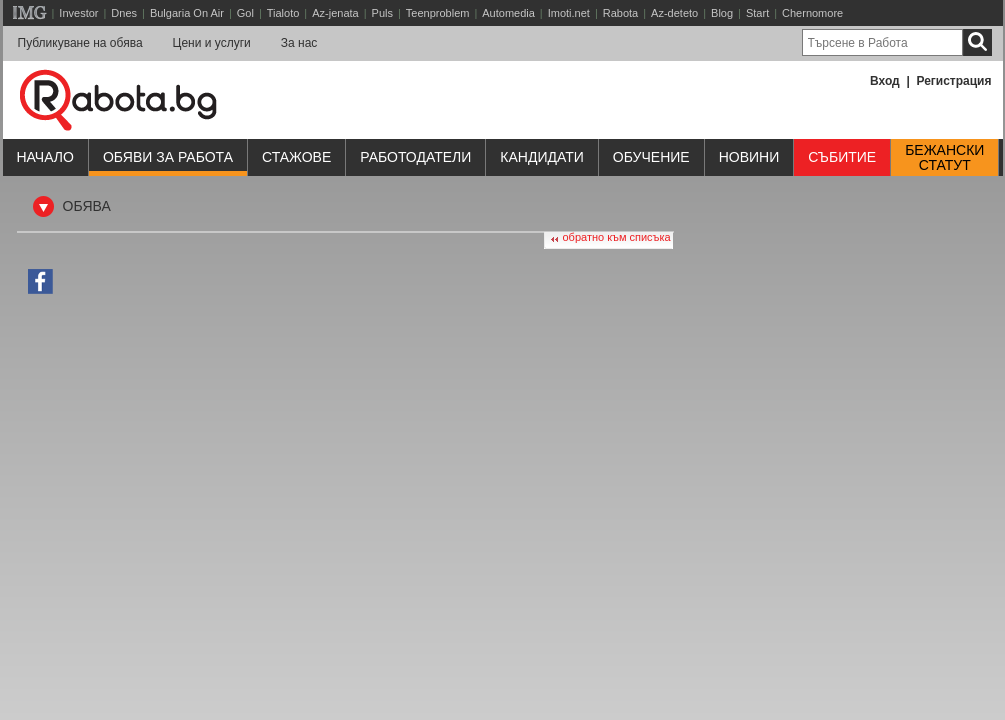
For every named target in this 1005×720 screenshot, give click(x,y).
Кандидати (542, 157)
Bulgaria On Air (187, 13)
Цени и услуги (212, 43)
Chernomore (812, 13)
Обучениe (651, 157)
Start (757, 13)
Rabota (620, 13)
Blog (722, 13)
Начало (45, 157)
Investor (78, 13)
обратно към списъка (617, 237)
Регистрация (953, 81)
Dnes (124, 13)
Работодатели (415, 157)
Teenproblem (438, 13)
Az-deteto (674, 13)
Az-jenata (335, 13)
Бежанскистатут (944, 158)
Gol (245, 13)
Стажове (296, 157)
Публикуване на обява (80, 43)
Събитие (842, 157)
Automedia (508, 13)
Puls (382, 13)
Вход (885, 81)
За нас (299, 43)
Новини (749, 157)
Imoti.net (569, 13)
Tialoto (283, 13)
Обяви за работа (168, 157)
